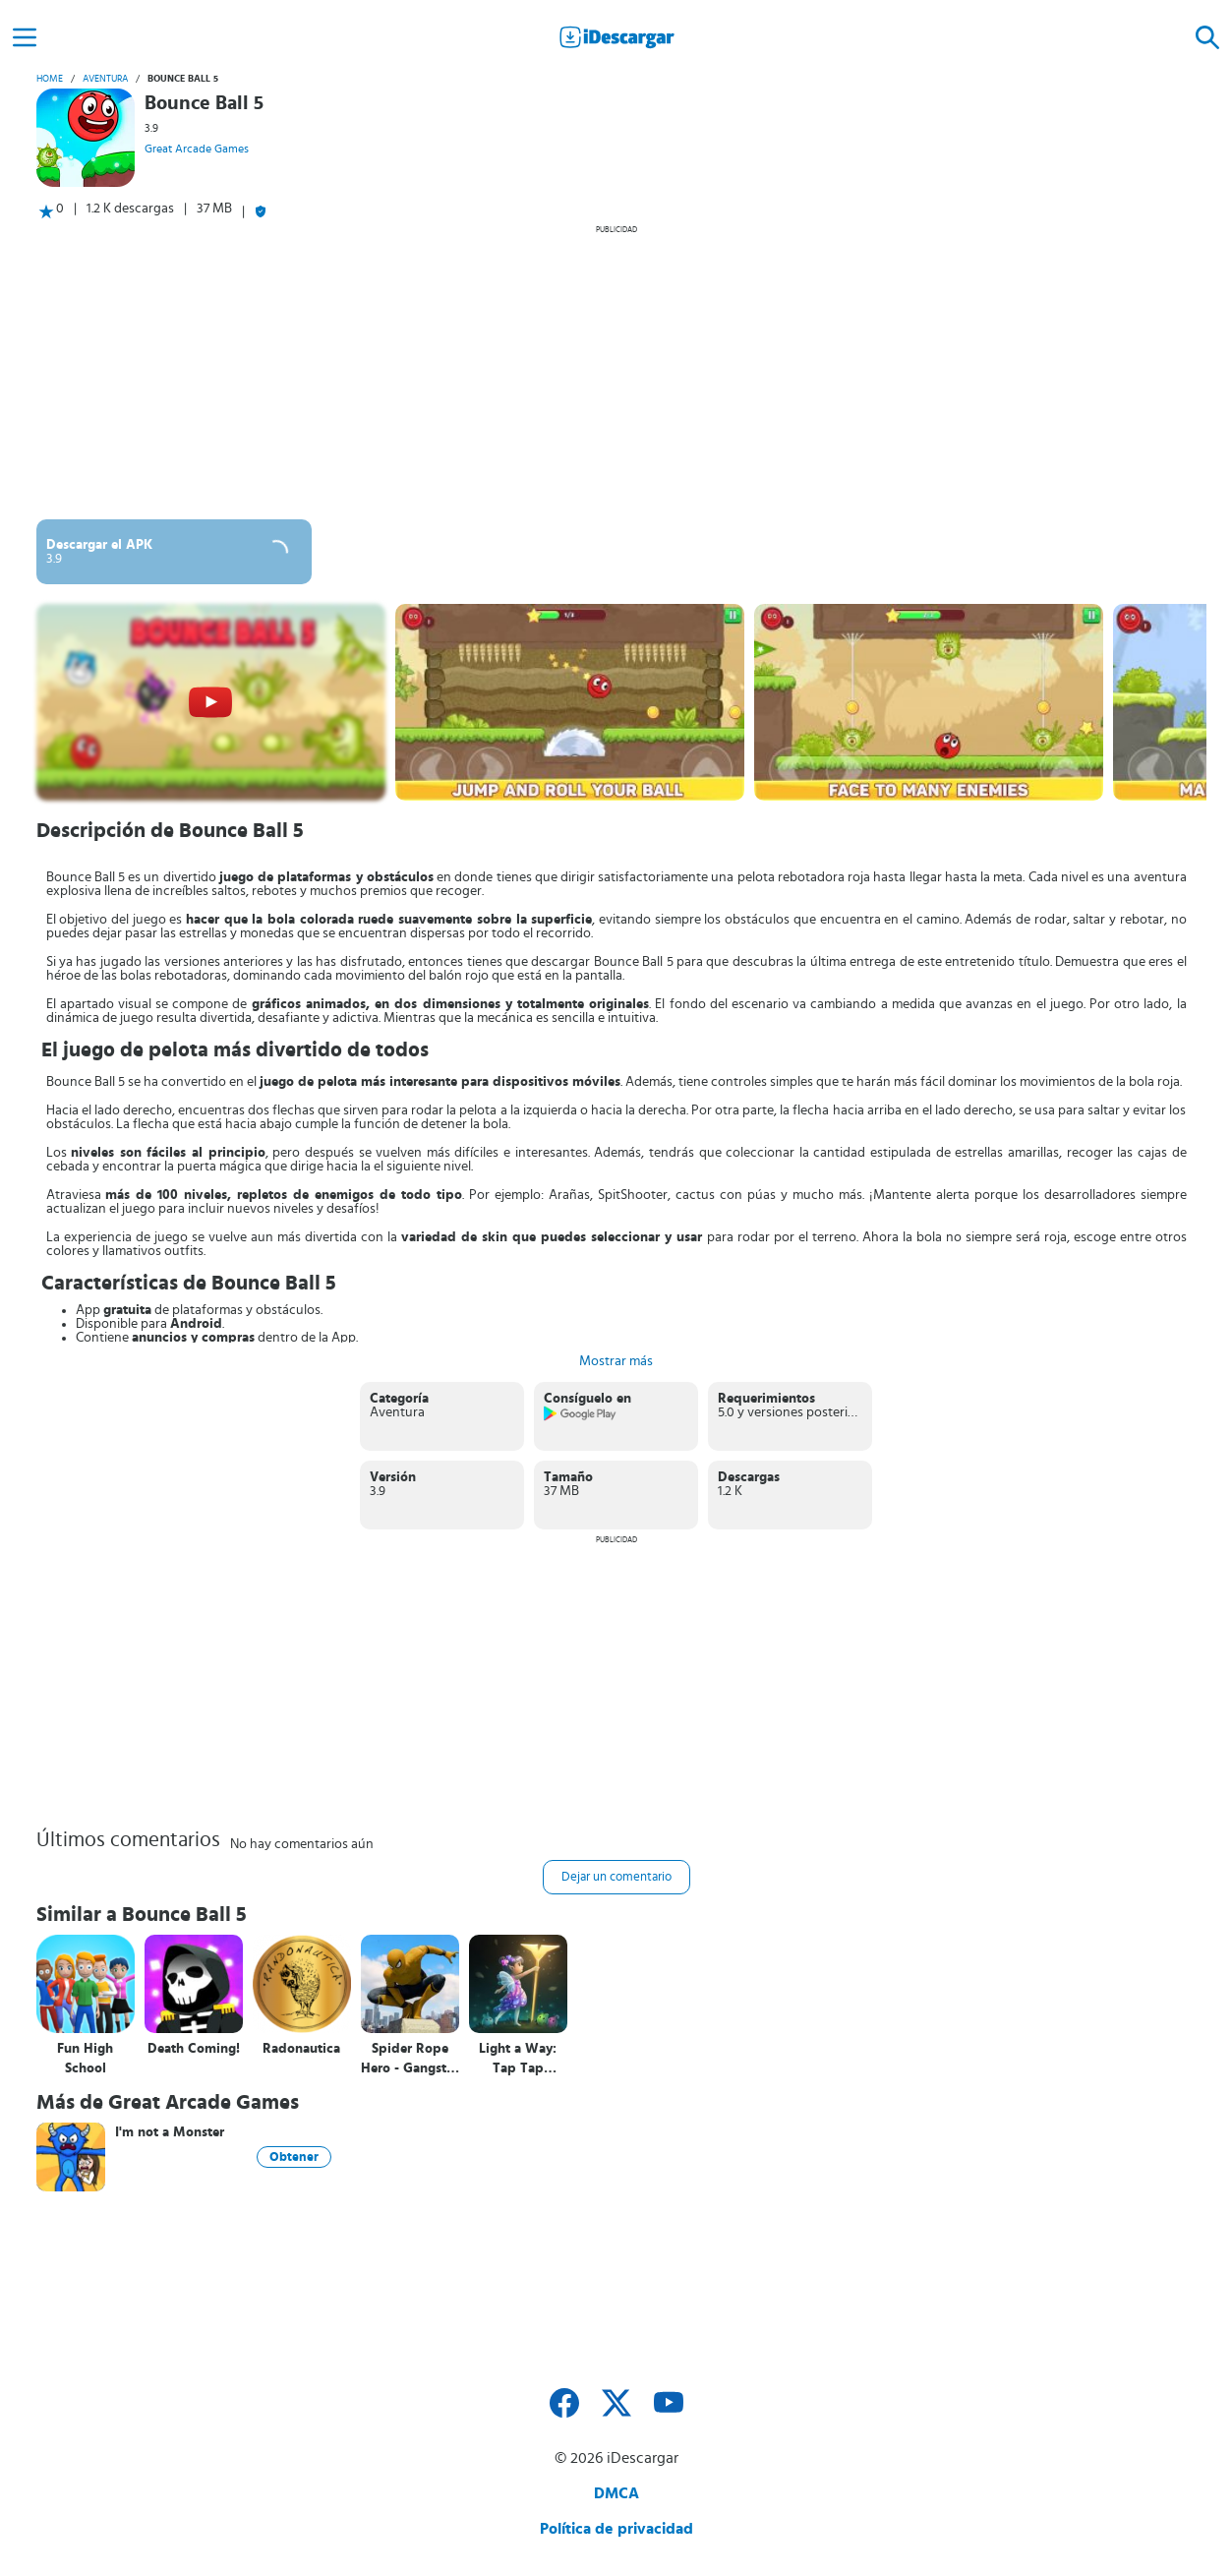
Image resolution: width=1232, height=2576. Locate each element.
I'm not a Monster (169, 2132)
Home (49, 79)
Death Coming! (193, 2049)
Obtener (294, 2157)
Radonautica (301, 2049)
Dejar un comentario (616, 1877)
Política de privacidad (616, 2529)
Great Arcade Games (197, 148)
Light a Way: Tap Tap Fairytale (518, 2059)
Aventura (105, 79)
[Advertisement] (616, 371)
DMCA (616, 2493)
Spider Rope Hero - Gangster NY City (409, 2059)
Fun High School (85, 2058)
